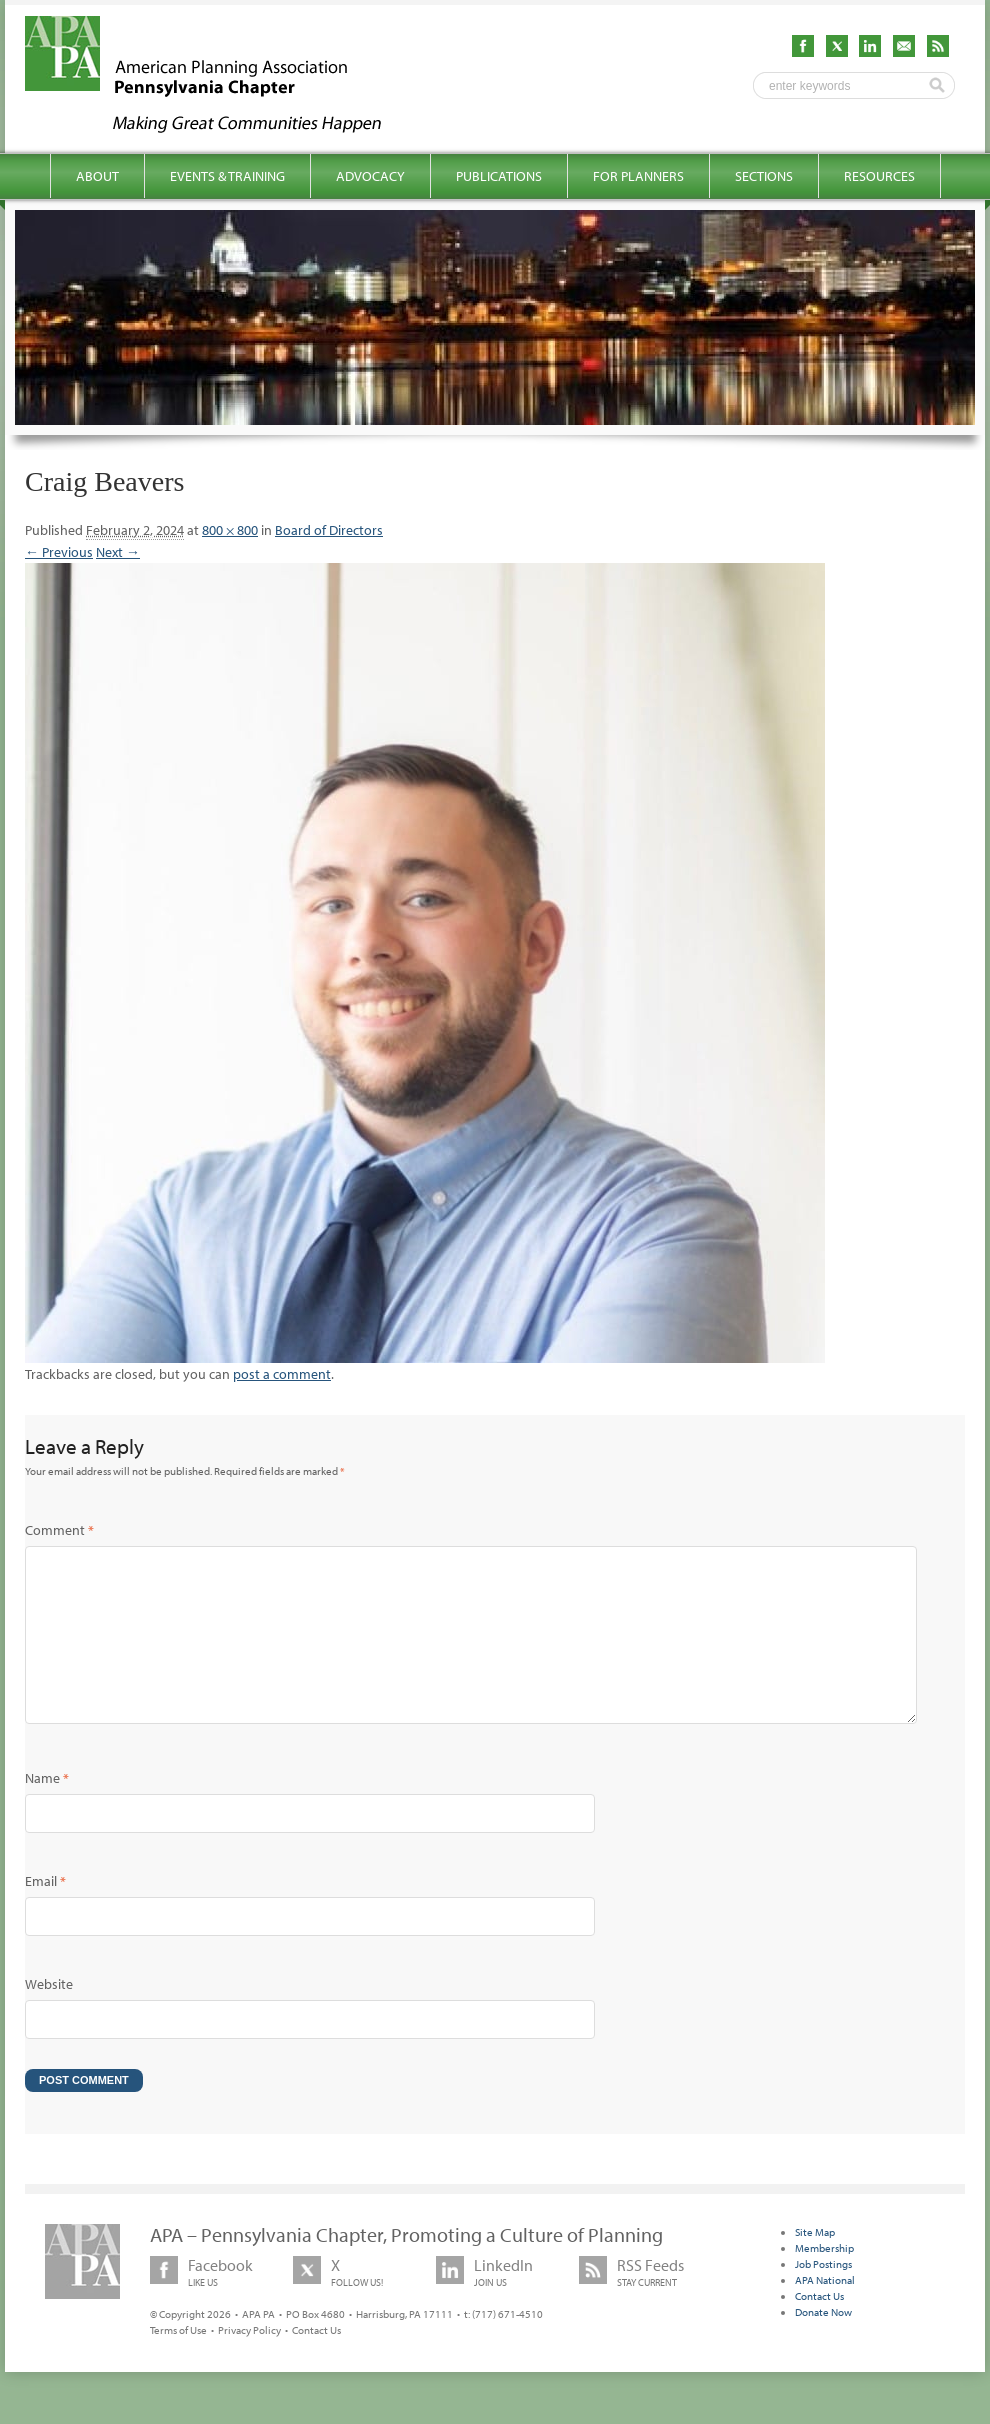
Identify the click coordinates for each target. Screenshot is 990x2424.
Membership (824, 2280)
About (97, 176)
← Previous (59, 552)
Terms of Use (178, 2362)
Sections (764, 176)
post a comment (282, 1374)
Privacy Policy (249, 2362)
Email (45, 1913)
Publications (499, 176)
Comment (59, 1530)
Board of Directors (329, 530)
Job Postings (823, 2296)
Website (49, 2016)
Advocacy (370, 176)
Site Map (815, 2264)
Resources (879, 176)
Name (47, 1810)
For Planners (638, 176)
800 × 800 (230, 530)
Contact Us (316, 2362)
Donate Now (823, 2344)
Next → (118, 552)
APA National (825, 2312)
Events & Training (227, 176)
